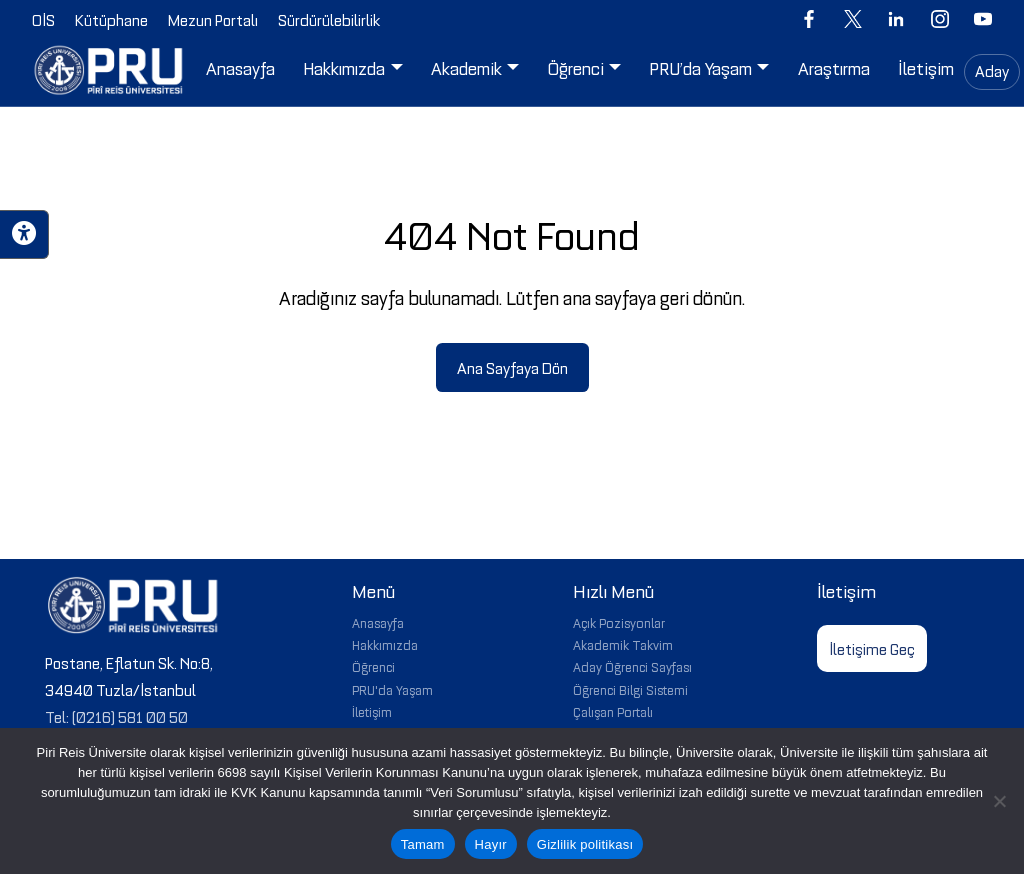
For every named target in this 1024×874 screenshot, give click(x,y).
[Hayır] (999, 801)
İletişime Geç (872, 648)
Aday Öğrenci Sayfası (632, 666)
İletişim (372, 711)
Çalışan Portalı (613, 711)
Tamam (423, 844)
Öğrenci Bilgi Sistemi (630, 689)
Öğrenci (373, 666)
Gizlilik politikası (585, 844)
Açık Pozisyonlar (619, 622)
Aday (992, 70)
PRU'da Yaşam (392, 689)
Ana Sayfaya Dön (512, 367)
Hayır (491, 844)
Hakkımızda (385, 644)
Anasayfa (378, 622)
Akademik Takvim (623, 644)
